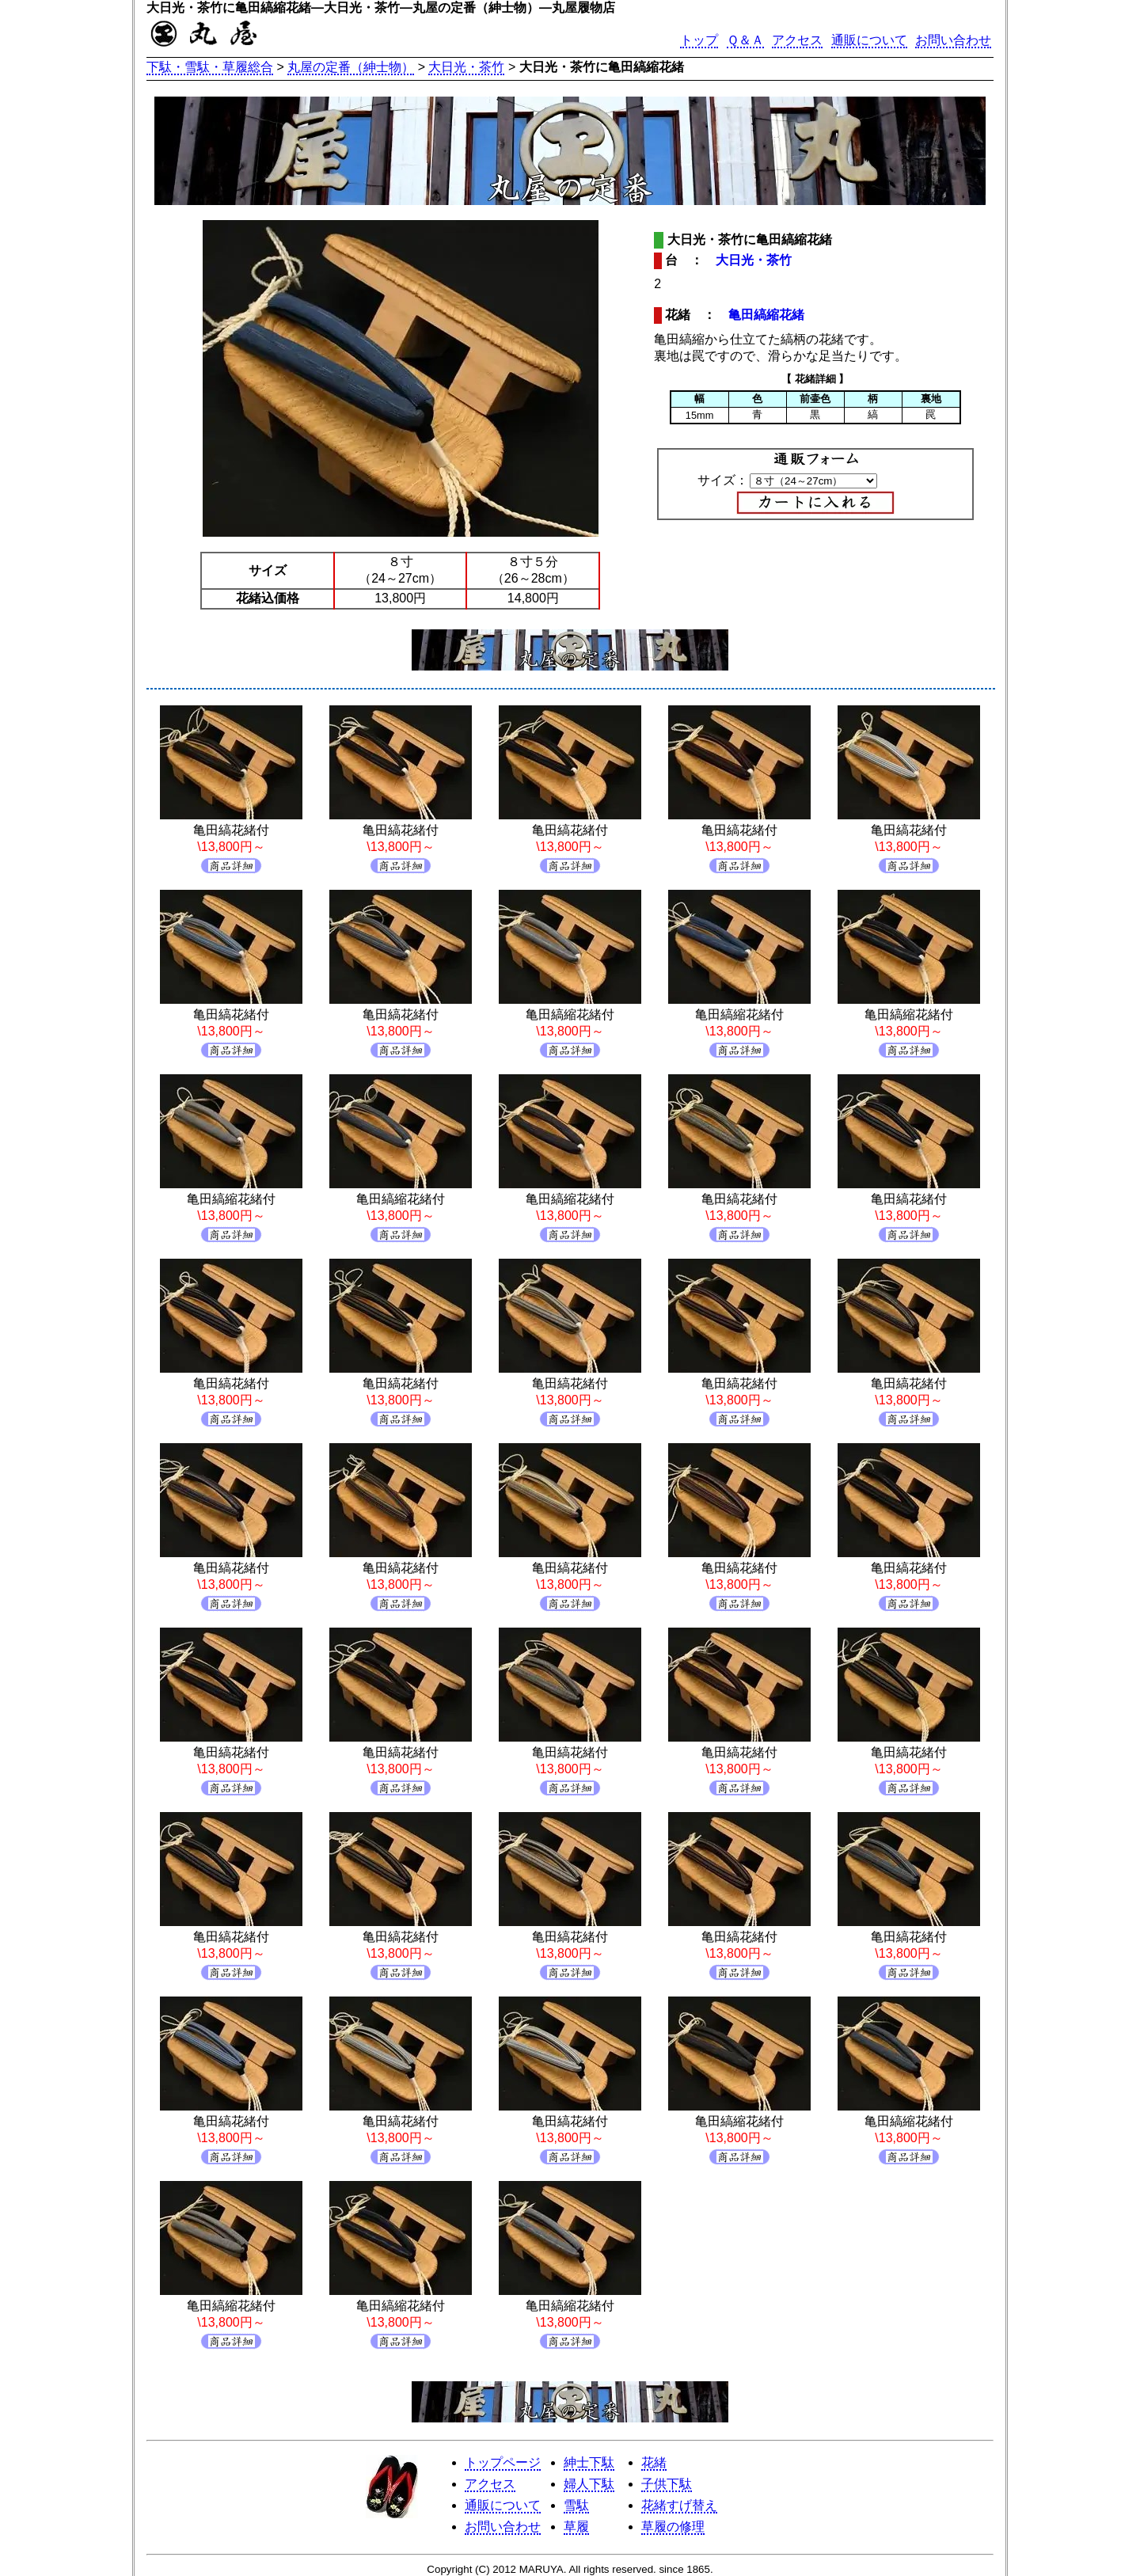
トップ (699, 40)
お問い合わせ (953, 40)
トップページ (503, 2462)
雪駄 (576, 2505)
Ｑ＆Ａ (745, 40)
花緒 (654, 2462)
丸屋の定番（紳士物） (350, 67)
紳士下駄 (589, 2462)
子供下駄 (666, 2484)
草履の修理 (673, 2526)
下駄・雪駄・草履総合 (209, 67)
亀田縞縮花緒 (766, 314)
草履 (576, 2526)
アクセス (797, 40)
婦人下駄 (589, 2484)
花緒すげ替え (679, 2505)
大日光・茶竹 (466, 67)
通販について (869, 40)
